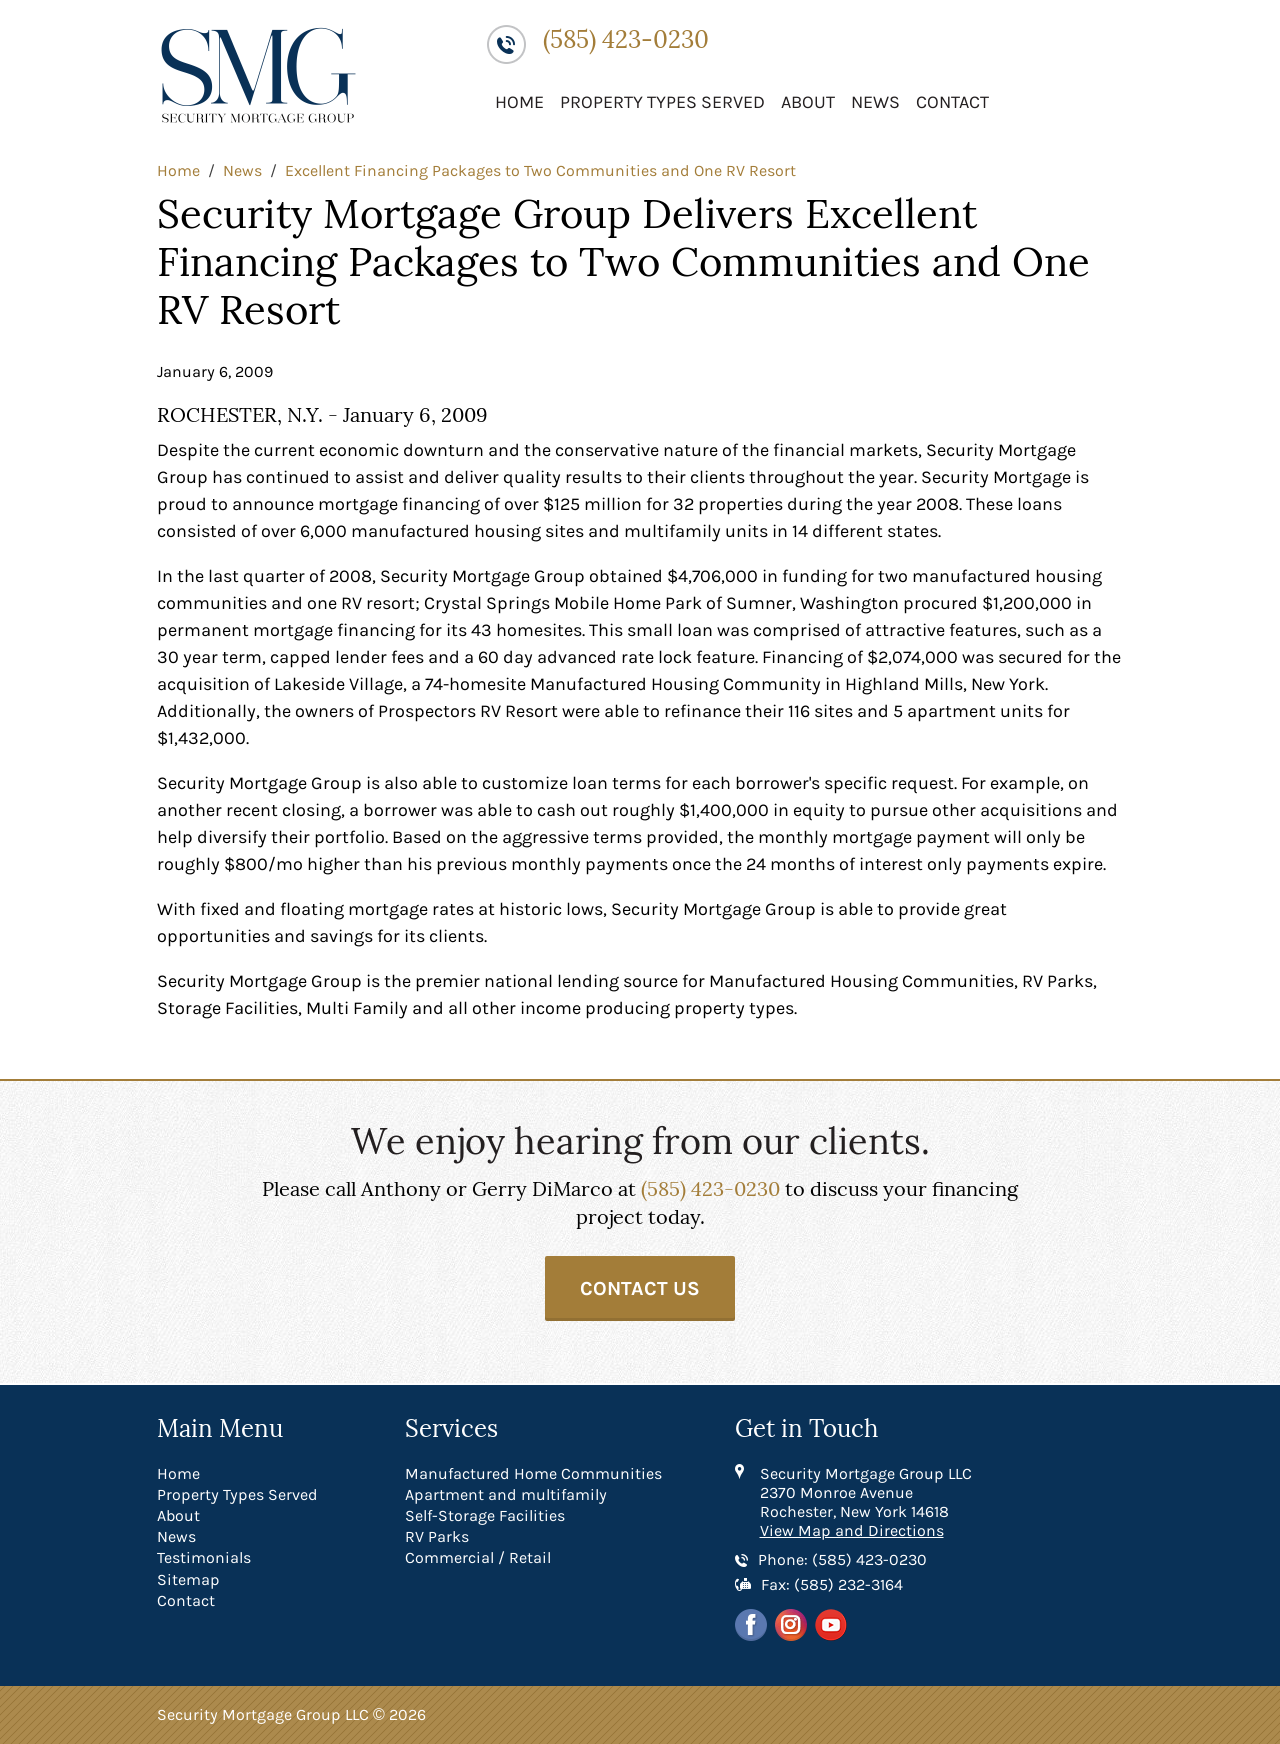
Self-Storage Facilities (485, 1515)
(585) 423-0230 (626, 40)
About (808, 102)
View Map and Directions (852, 1530)
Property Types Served (662, 102)
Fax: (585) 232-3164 (832, 1584)
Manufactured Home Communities (533, 1473)
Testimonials (204, 1557)
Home (519, 102)
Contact (952, 102)
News (875, 102)
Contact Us (640, 1288)
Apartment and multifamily (506, 1494)
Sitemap (188, 1579)
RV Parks (437, 1536)
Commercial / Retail (478, 1557)
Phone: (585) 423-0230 (842, 1559)
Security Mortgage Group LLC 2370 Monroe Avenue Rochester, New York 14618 (866, 1492)
